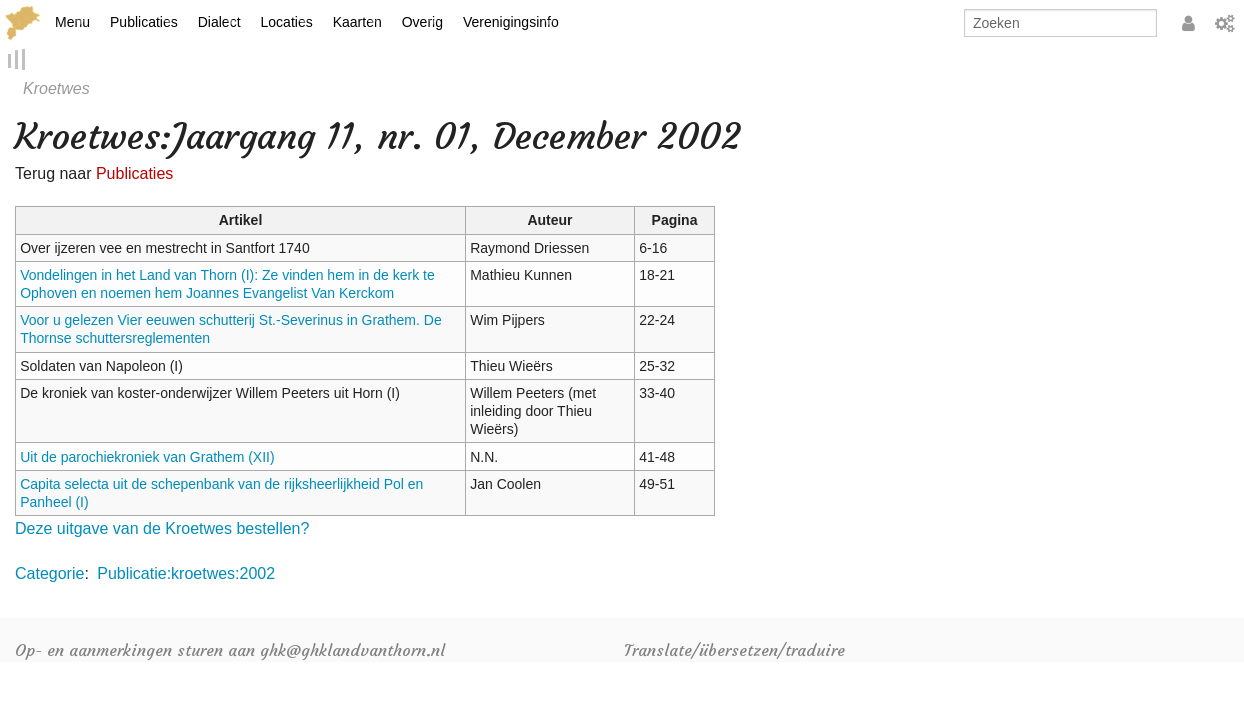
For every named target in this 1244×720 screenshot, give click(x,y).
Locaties (287, 22)
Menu (72, 22)
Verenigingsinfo (511, 22)
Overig (422, 22)
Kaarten (357, 22)
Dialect (219, 22)
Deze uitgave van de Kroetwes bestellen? (162, 529)
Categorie (49, 573)
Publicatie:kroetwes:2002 (186, 573)
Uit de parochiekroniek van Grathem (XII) (147, 457)
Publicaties (144, 22)
